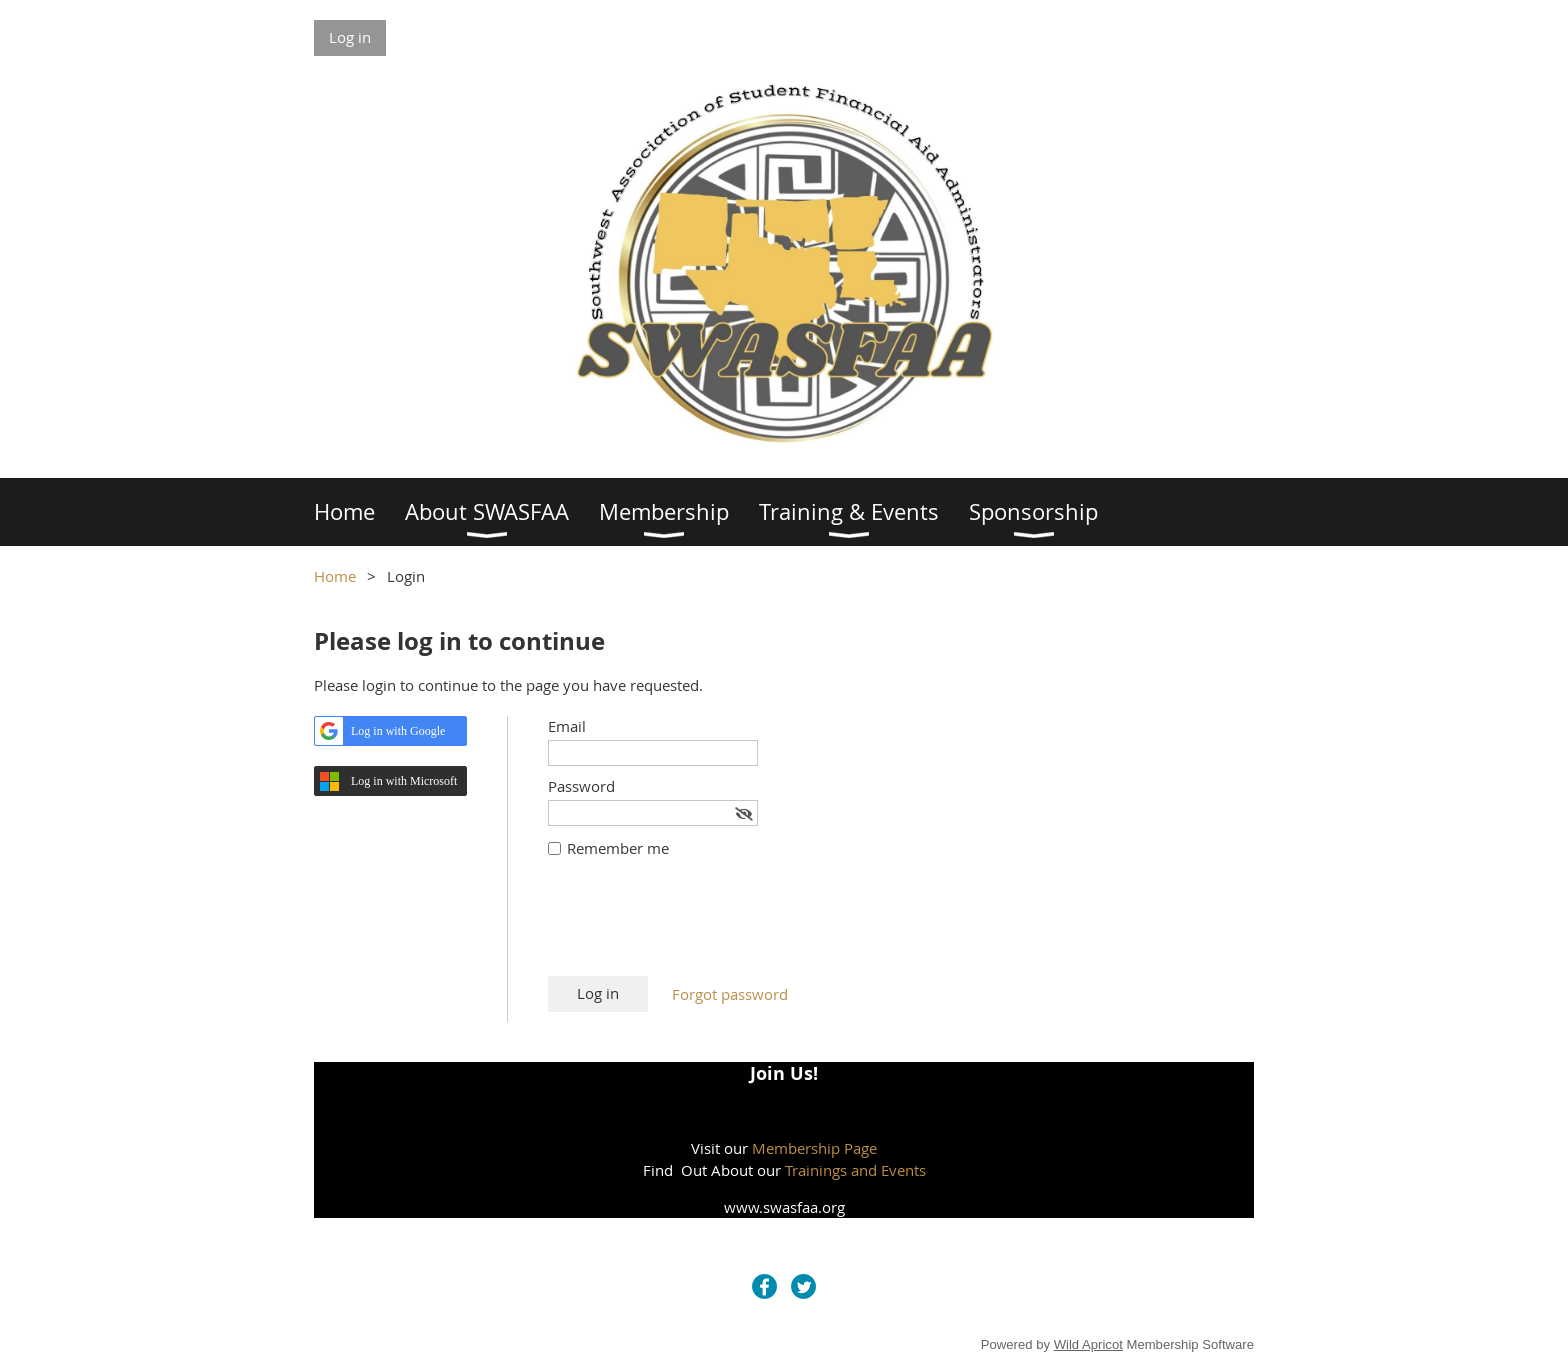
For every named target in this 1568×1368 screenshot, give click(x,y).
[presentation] (700, 927)
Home (335, 576)
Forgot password (730, 994)
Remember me (618, 848)
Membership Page (814, 1148)
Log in (350, 37)
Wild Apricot (1088, 1344)
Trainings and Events (855, 1170)
